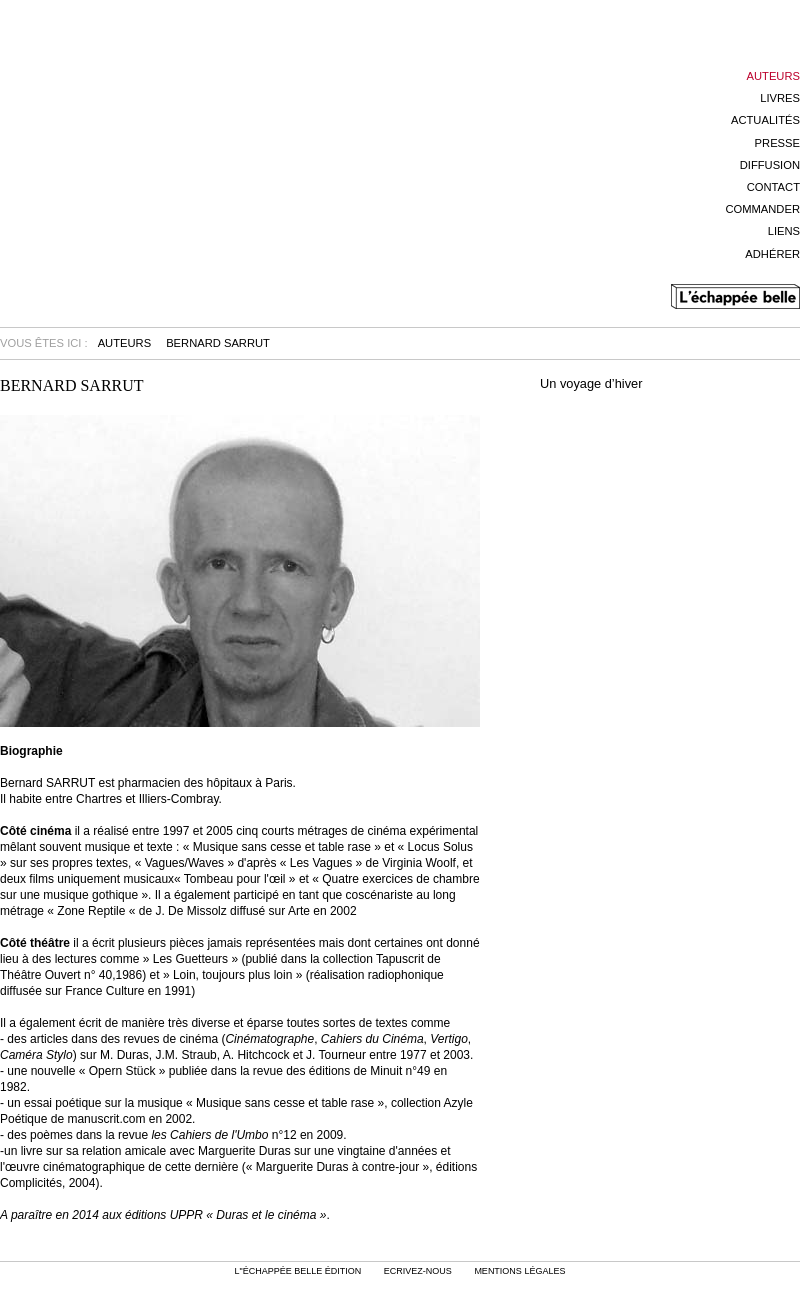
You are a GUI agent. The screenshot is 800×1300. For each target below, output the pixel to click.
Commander (762, 209)
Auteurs (773, 76)
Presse (777, 143)
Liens (784, 231)
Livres (780, 98)
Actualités (765, 120)
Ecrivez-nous (418, 1271)
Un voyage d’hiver (591, 384)
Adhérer (772, 254)
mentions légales (519, 1271)
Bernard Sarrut (218, 343)
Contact (773, 187)
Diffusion (770, 165)
